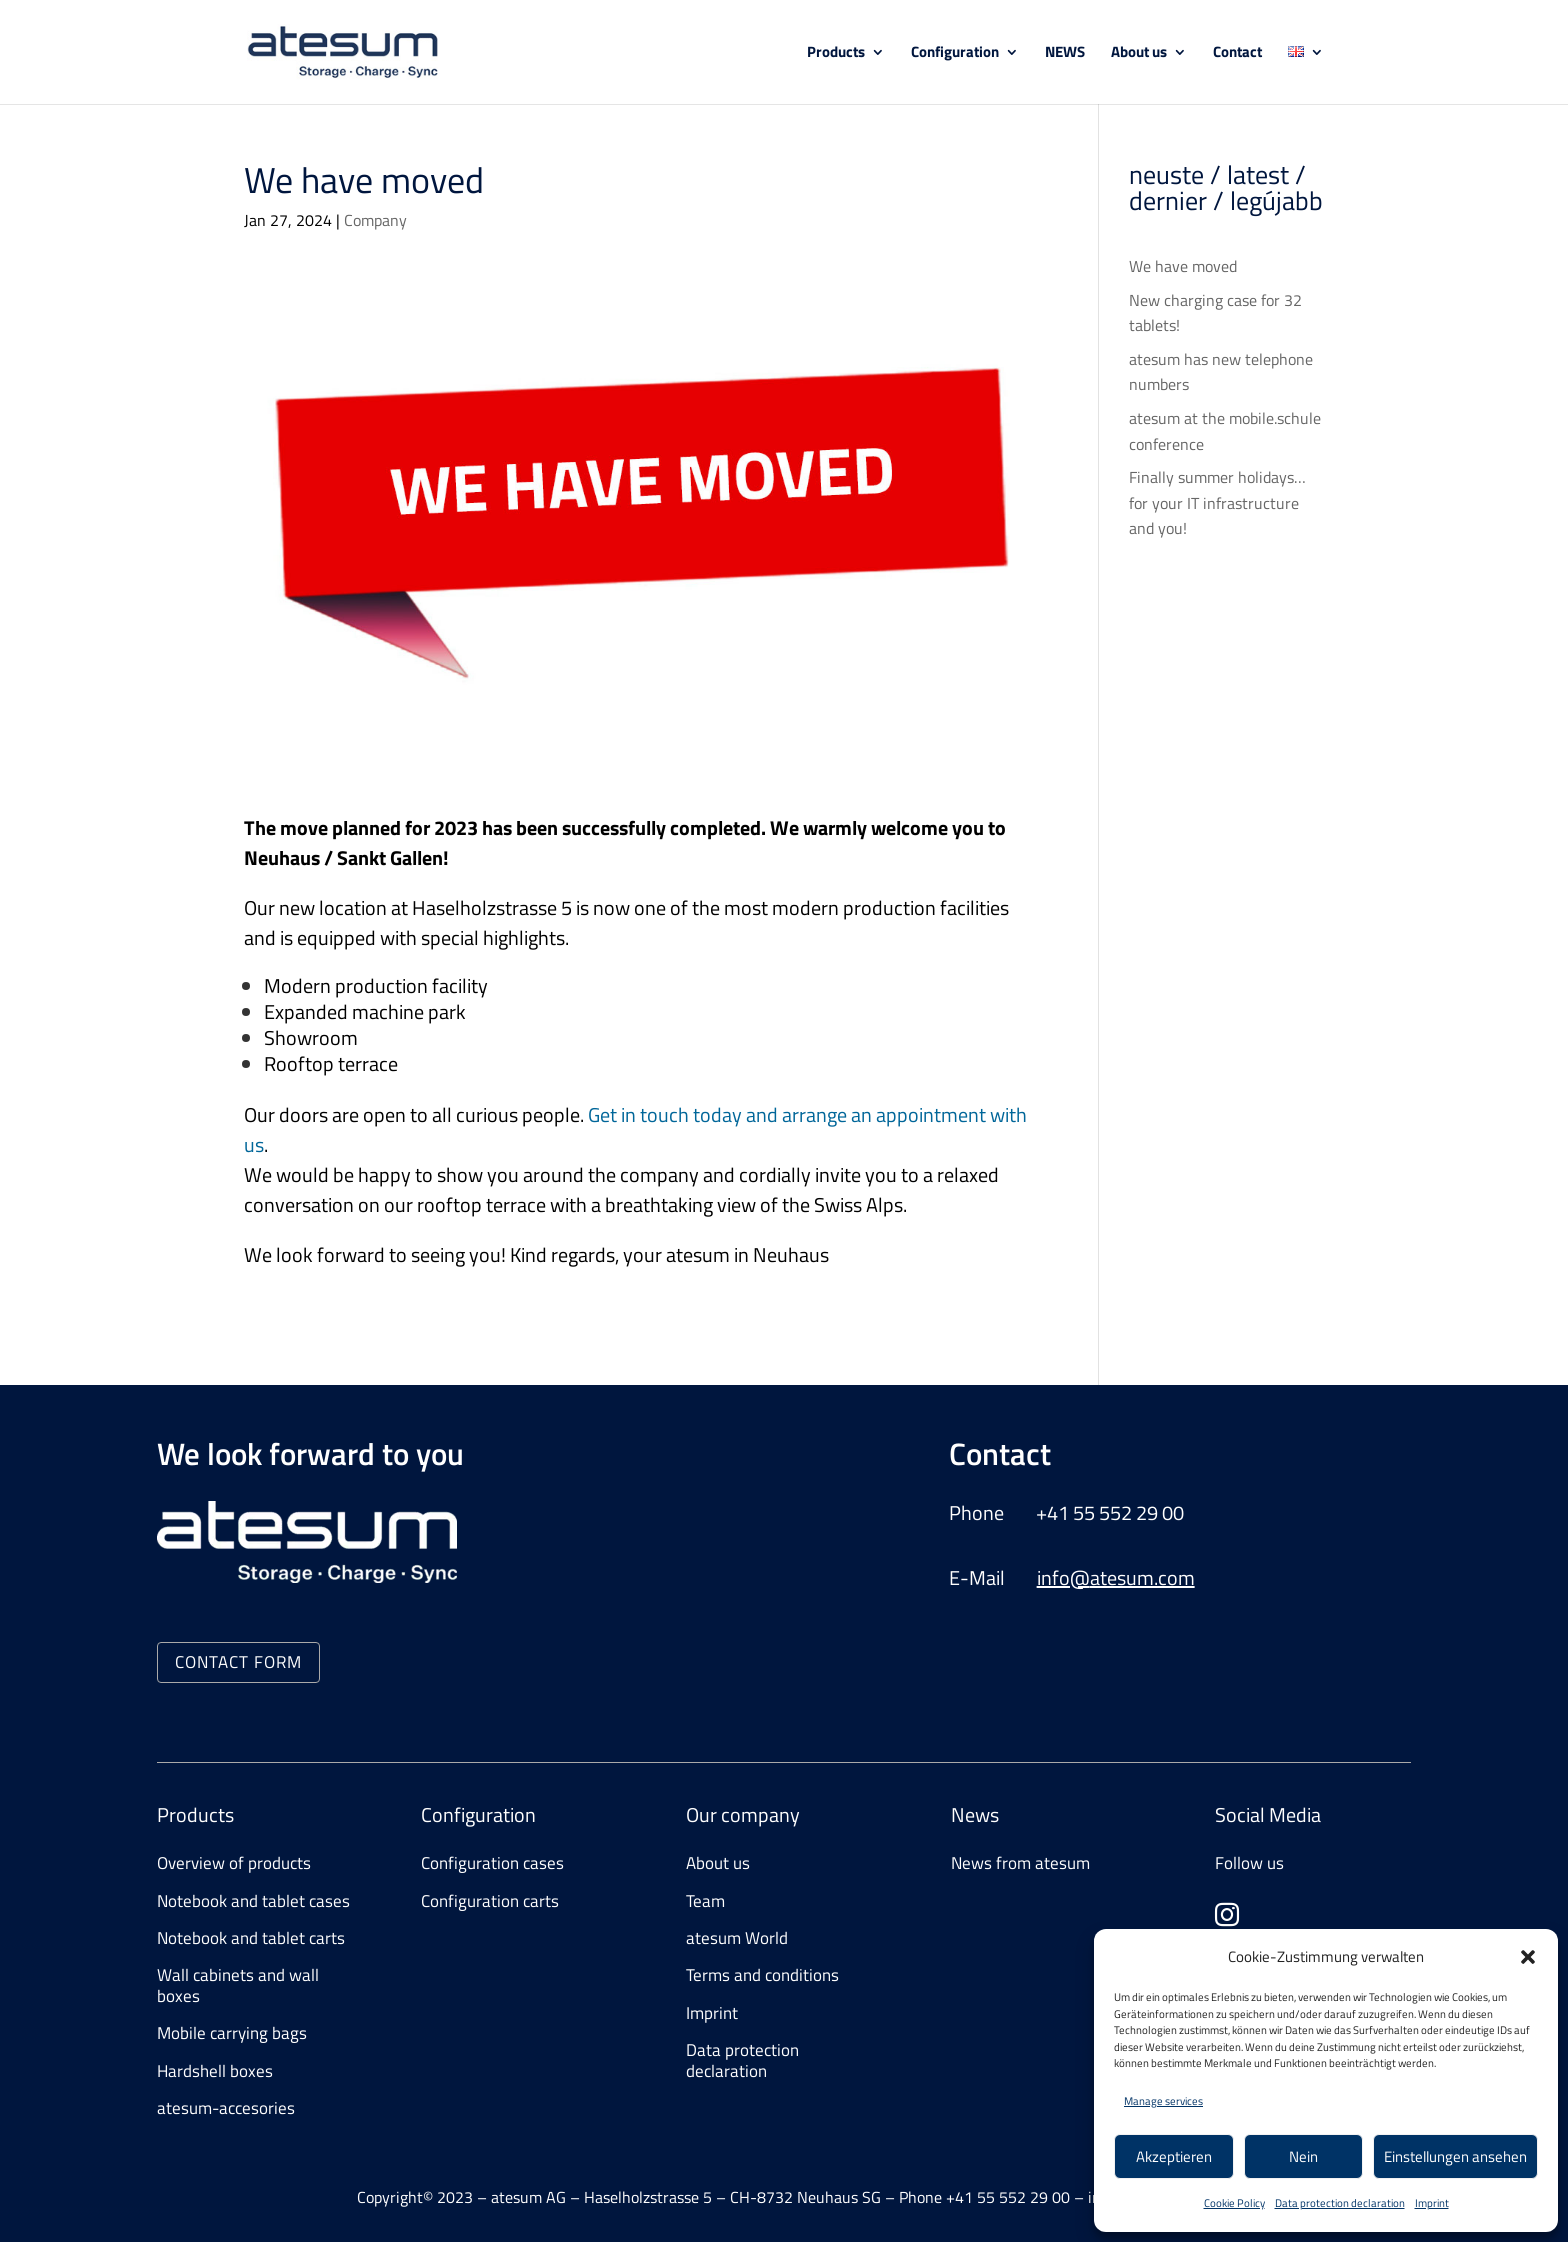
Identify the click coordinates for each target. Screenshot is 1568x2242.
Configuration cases (492, 1863)
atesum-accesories (226, 2108)
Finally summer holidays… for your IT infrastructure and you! (1217, 502)
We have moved (1183, 266)
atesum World (737, 1938)
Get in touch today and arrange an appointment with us (635, 1129)
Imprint (1432, 2203)
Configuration (955, 54)
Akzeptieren (1174, 2156)
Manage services (1163, 2101)
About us (1139, 54)
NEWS (1065, 54)
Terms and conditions (762, 1975)
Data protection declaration (1340, 2203)
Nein (1303, 2156)
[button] (1528, 1957)
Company (375, 220)
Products (836, 54)
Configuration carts (490, 1901)
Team (705, 1901)
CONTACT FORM (238, 1662)
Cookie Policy (1234, 2203)
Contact (1237, 54)
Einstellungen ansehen (1455, 2156)
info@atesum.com (1116, 1577)
